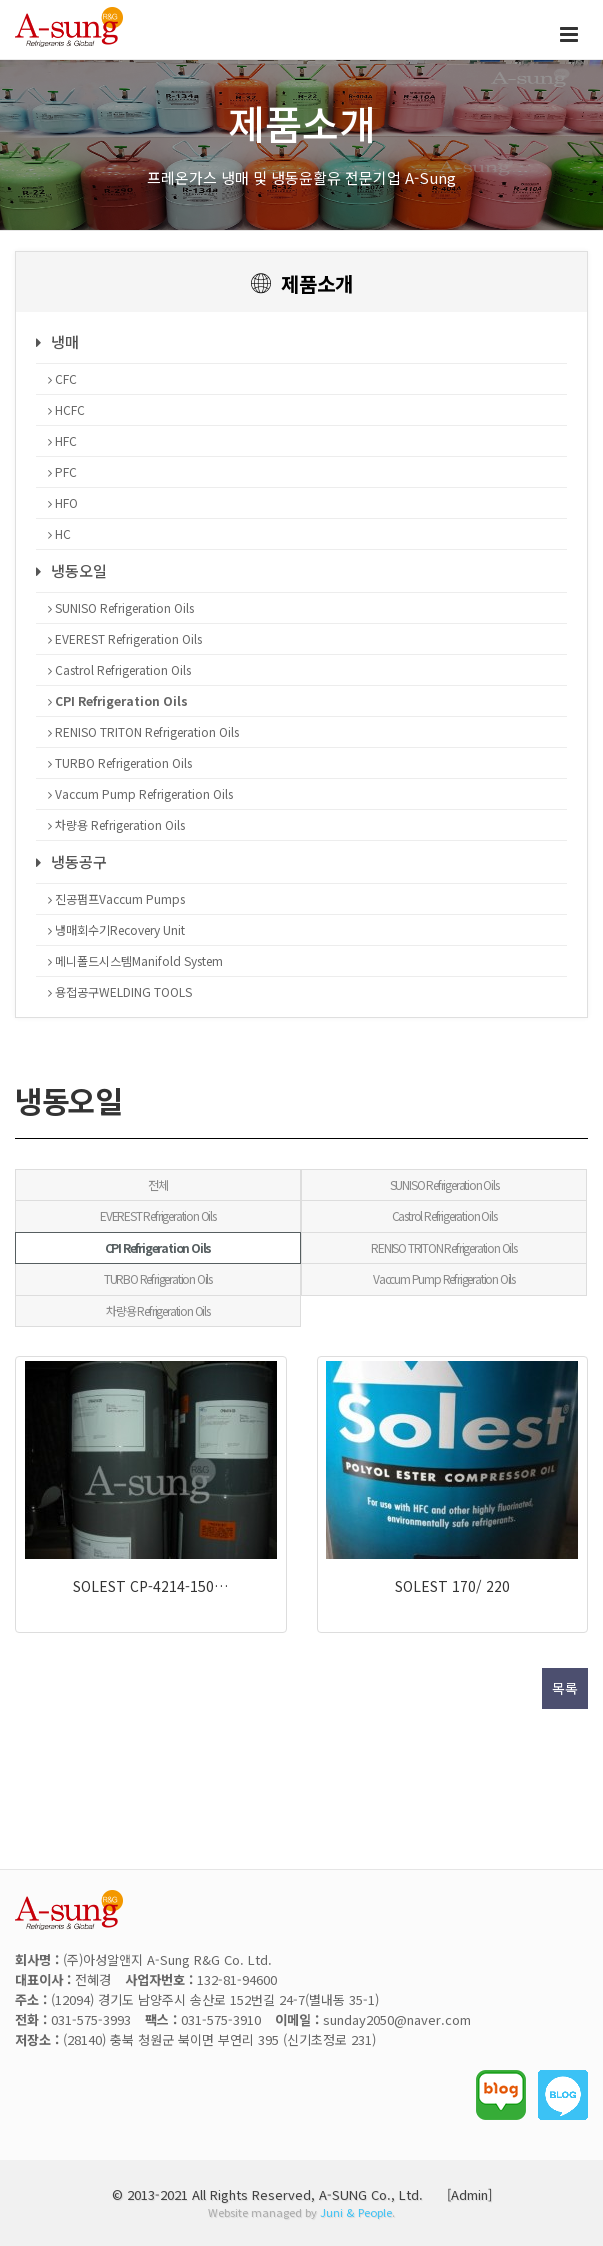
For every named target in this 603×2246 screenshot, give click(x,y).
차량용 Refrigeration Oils (116, 824)
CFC (62, 378)
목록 (565, 1688)
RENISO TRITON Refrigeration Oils (143, 731)
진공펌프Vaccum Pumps (116, 898)
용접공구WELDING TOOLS (120, 991)
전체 (158, 1184)
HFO (63, 502)
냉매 (57, 341)
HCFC (66, 409)
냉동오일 (71, 570)
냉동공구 (71, 861)
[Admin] (469, 2194)
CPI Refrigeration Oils (118, 700)
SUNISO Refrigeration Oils (121, 607)
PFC (62, 471)
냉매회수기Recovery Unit (116, 929)
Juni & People (356, 2212)
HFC (62, 440)
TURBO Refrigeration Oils (120, 762)
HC (59, 533)
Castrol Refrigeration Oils (119, 669)
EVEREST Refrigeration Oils (125, 638)
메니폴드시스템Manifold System (135, 960)
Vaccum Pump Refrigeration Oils (140, 793)
